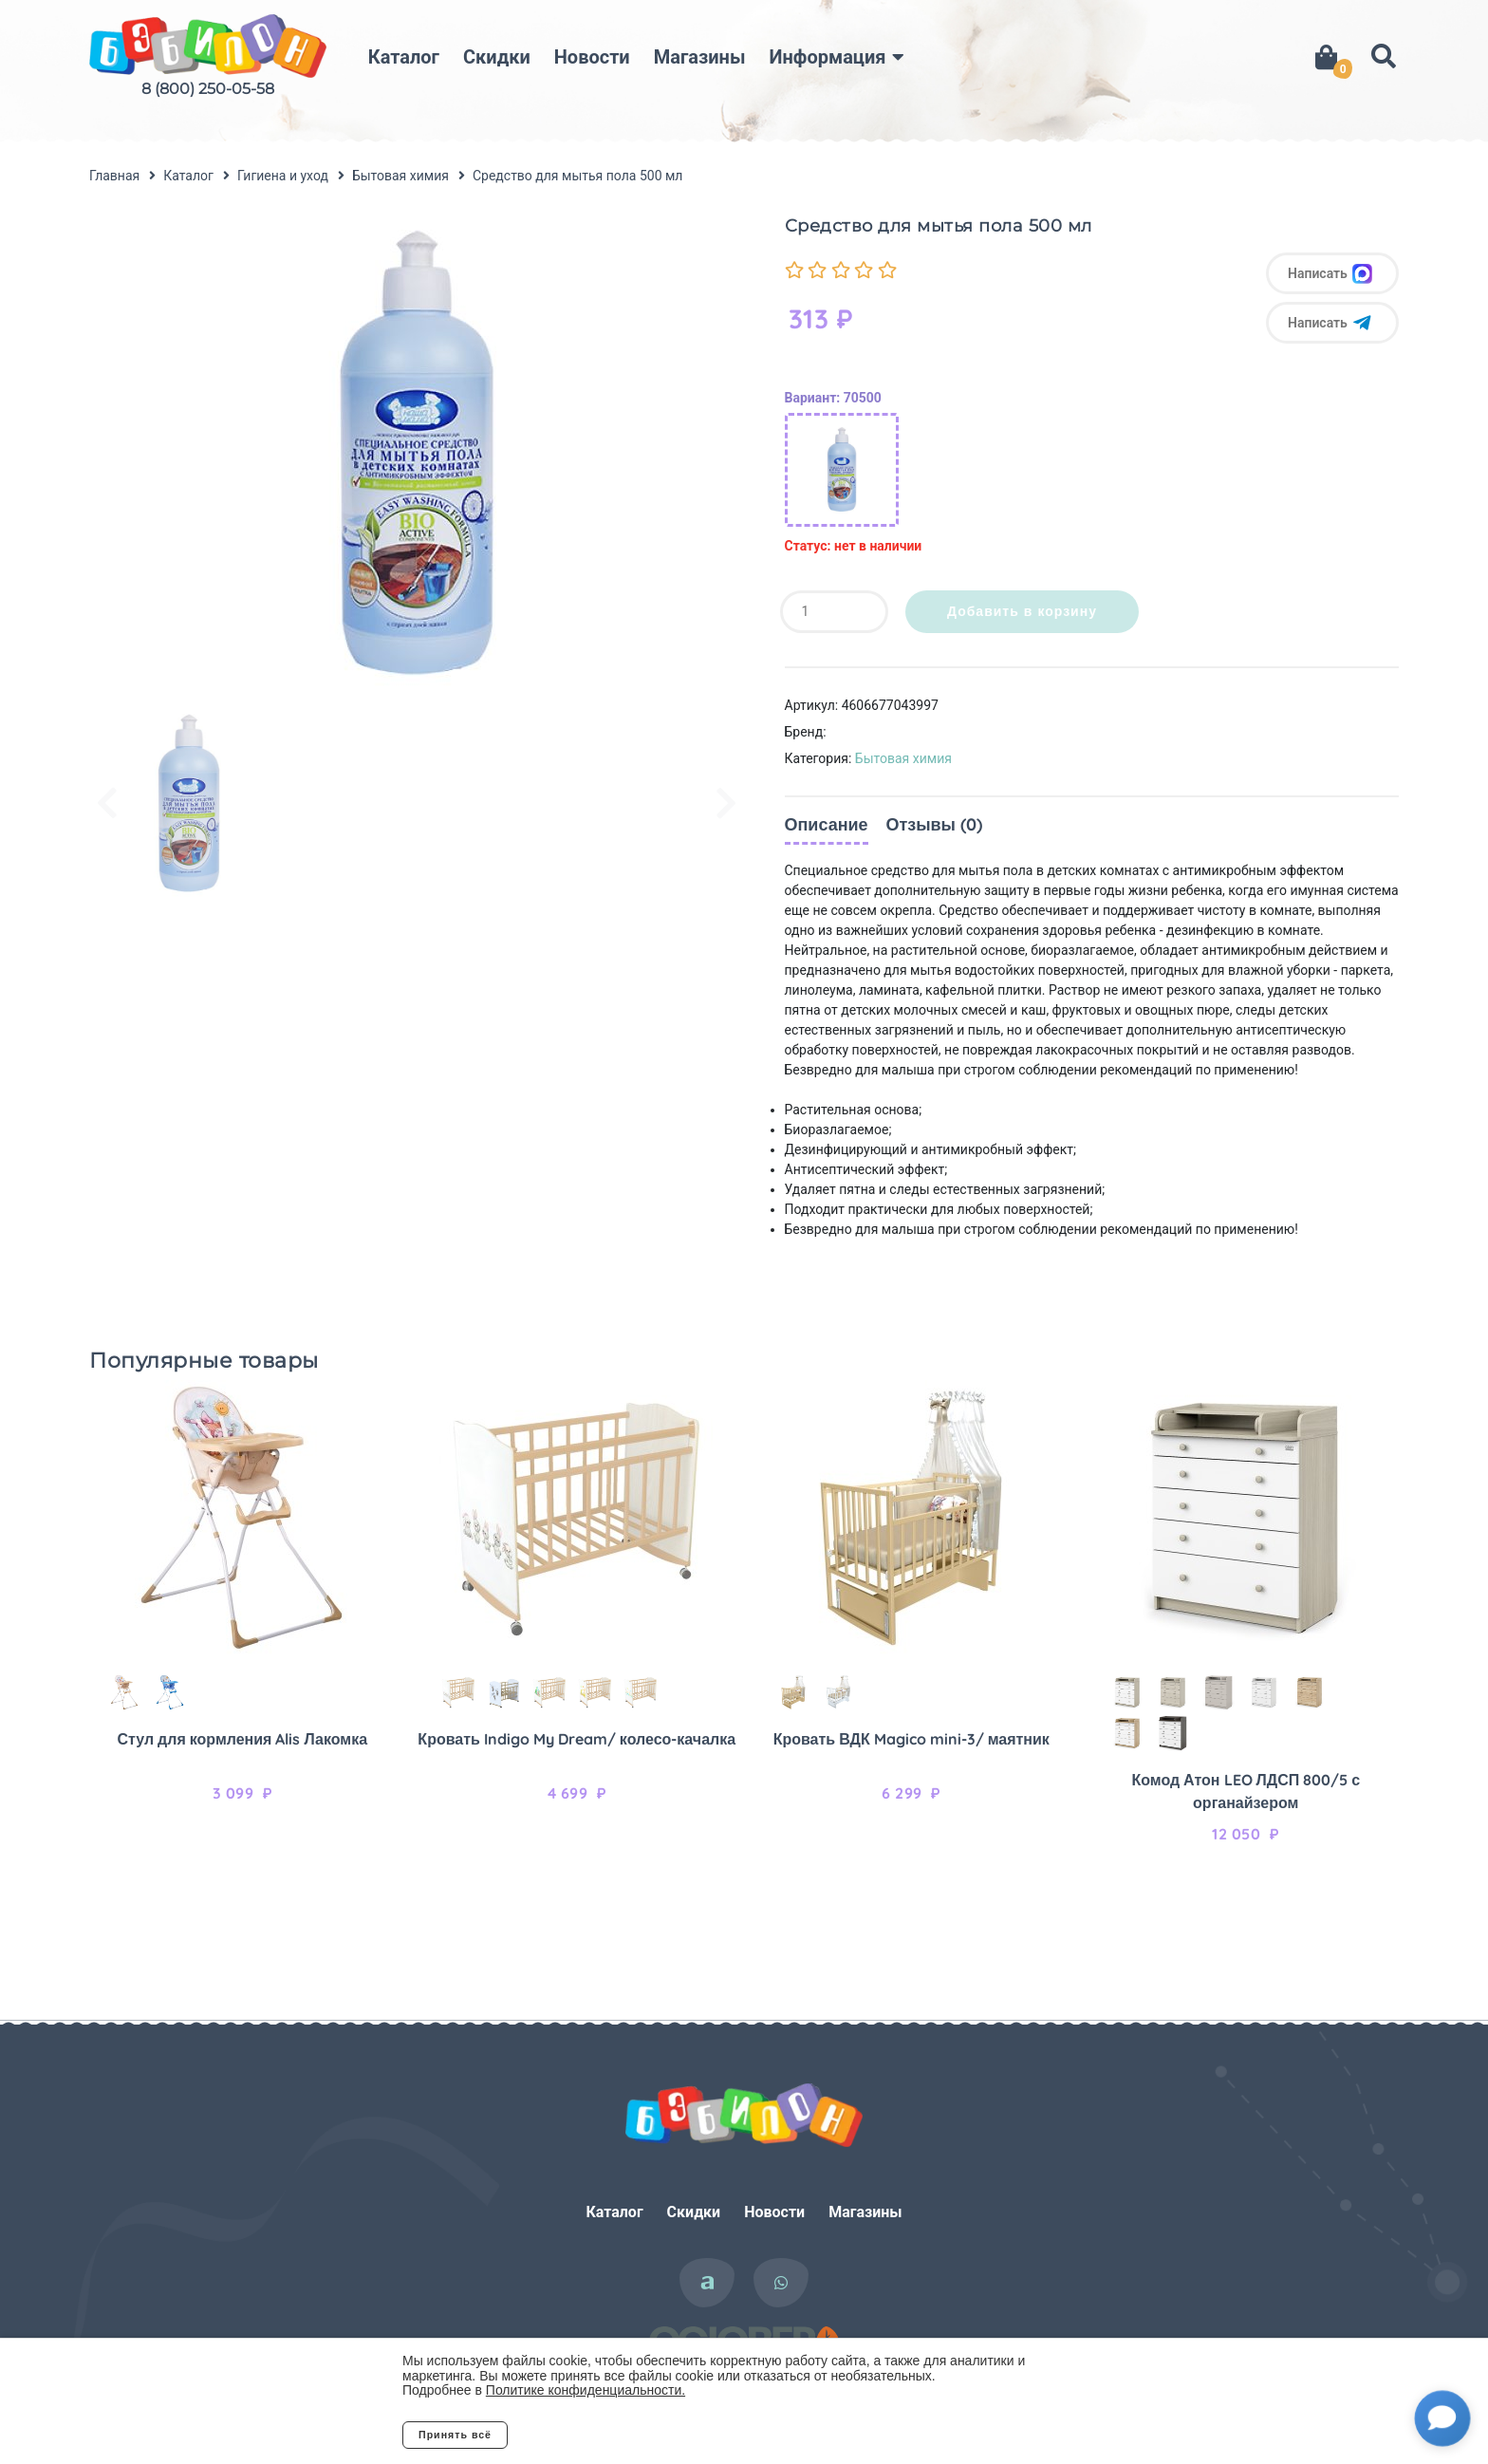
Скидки (496, 57)
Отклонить (582, 2434)
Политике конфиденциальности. (585, 2390)
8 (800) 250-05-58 (207, 89)
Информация (828, 57)
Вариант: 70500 (833, 397)
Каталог (403, 57)
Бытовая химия (903, 758)
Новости (592, 57)
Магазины (700, 57)
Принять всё (455, 2434)
